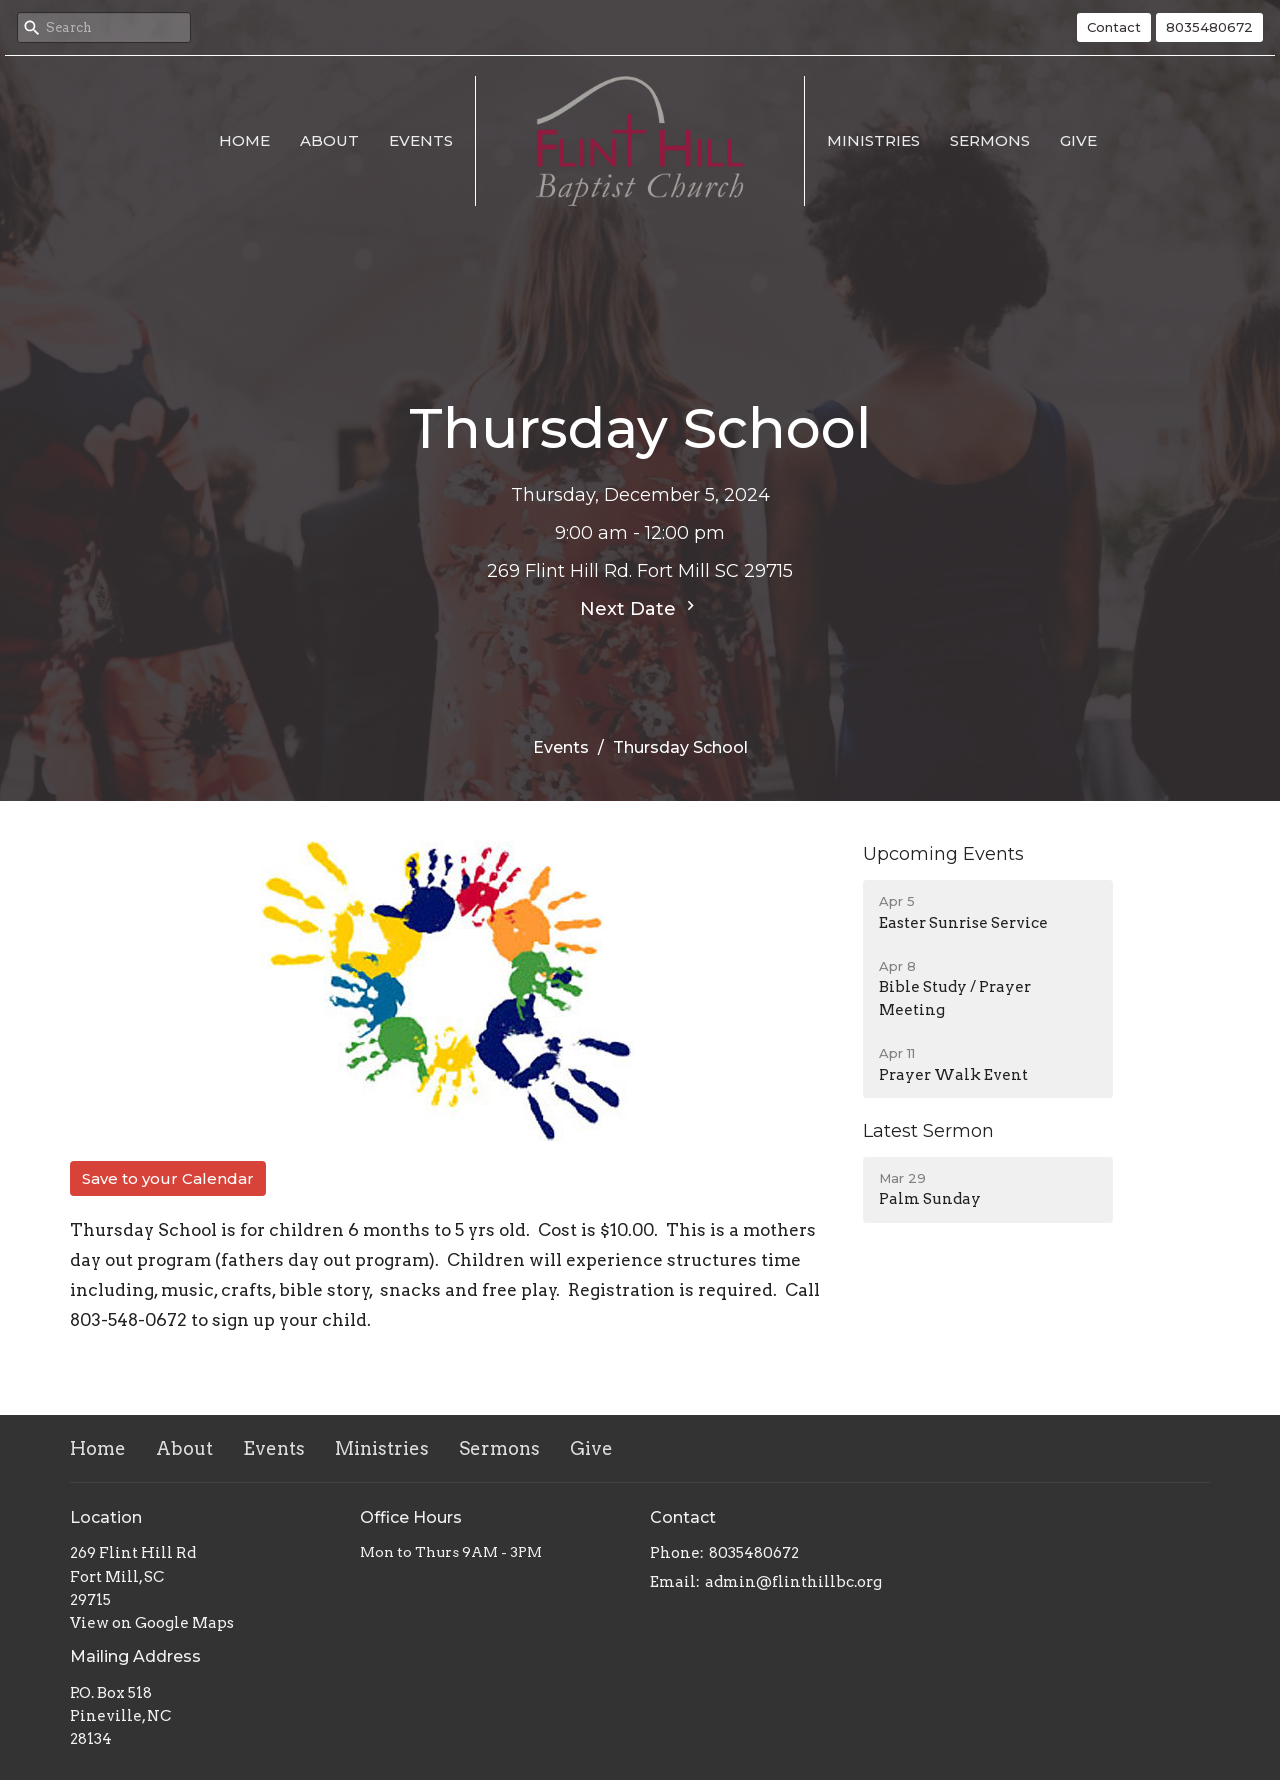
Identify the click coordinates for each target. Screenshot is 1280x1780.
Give (1078, 140)
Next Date (640, 608)
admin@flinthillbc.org (793, 1582)
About (329, 140)
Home (244, 140)
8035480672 (1209, 27)
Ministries (873, 140)
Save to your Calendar (168, 1178)
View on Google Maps (152, 1623)
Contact (1114, 27)
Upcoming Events (943, 854)
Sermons (990, 140)
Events (421, 140)
